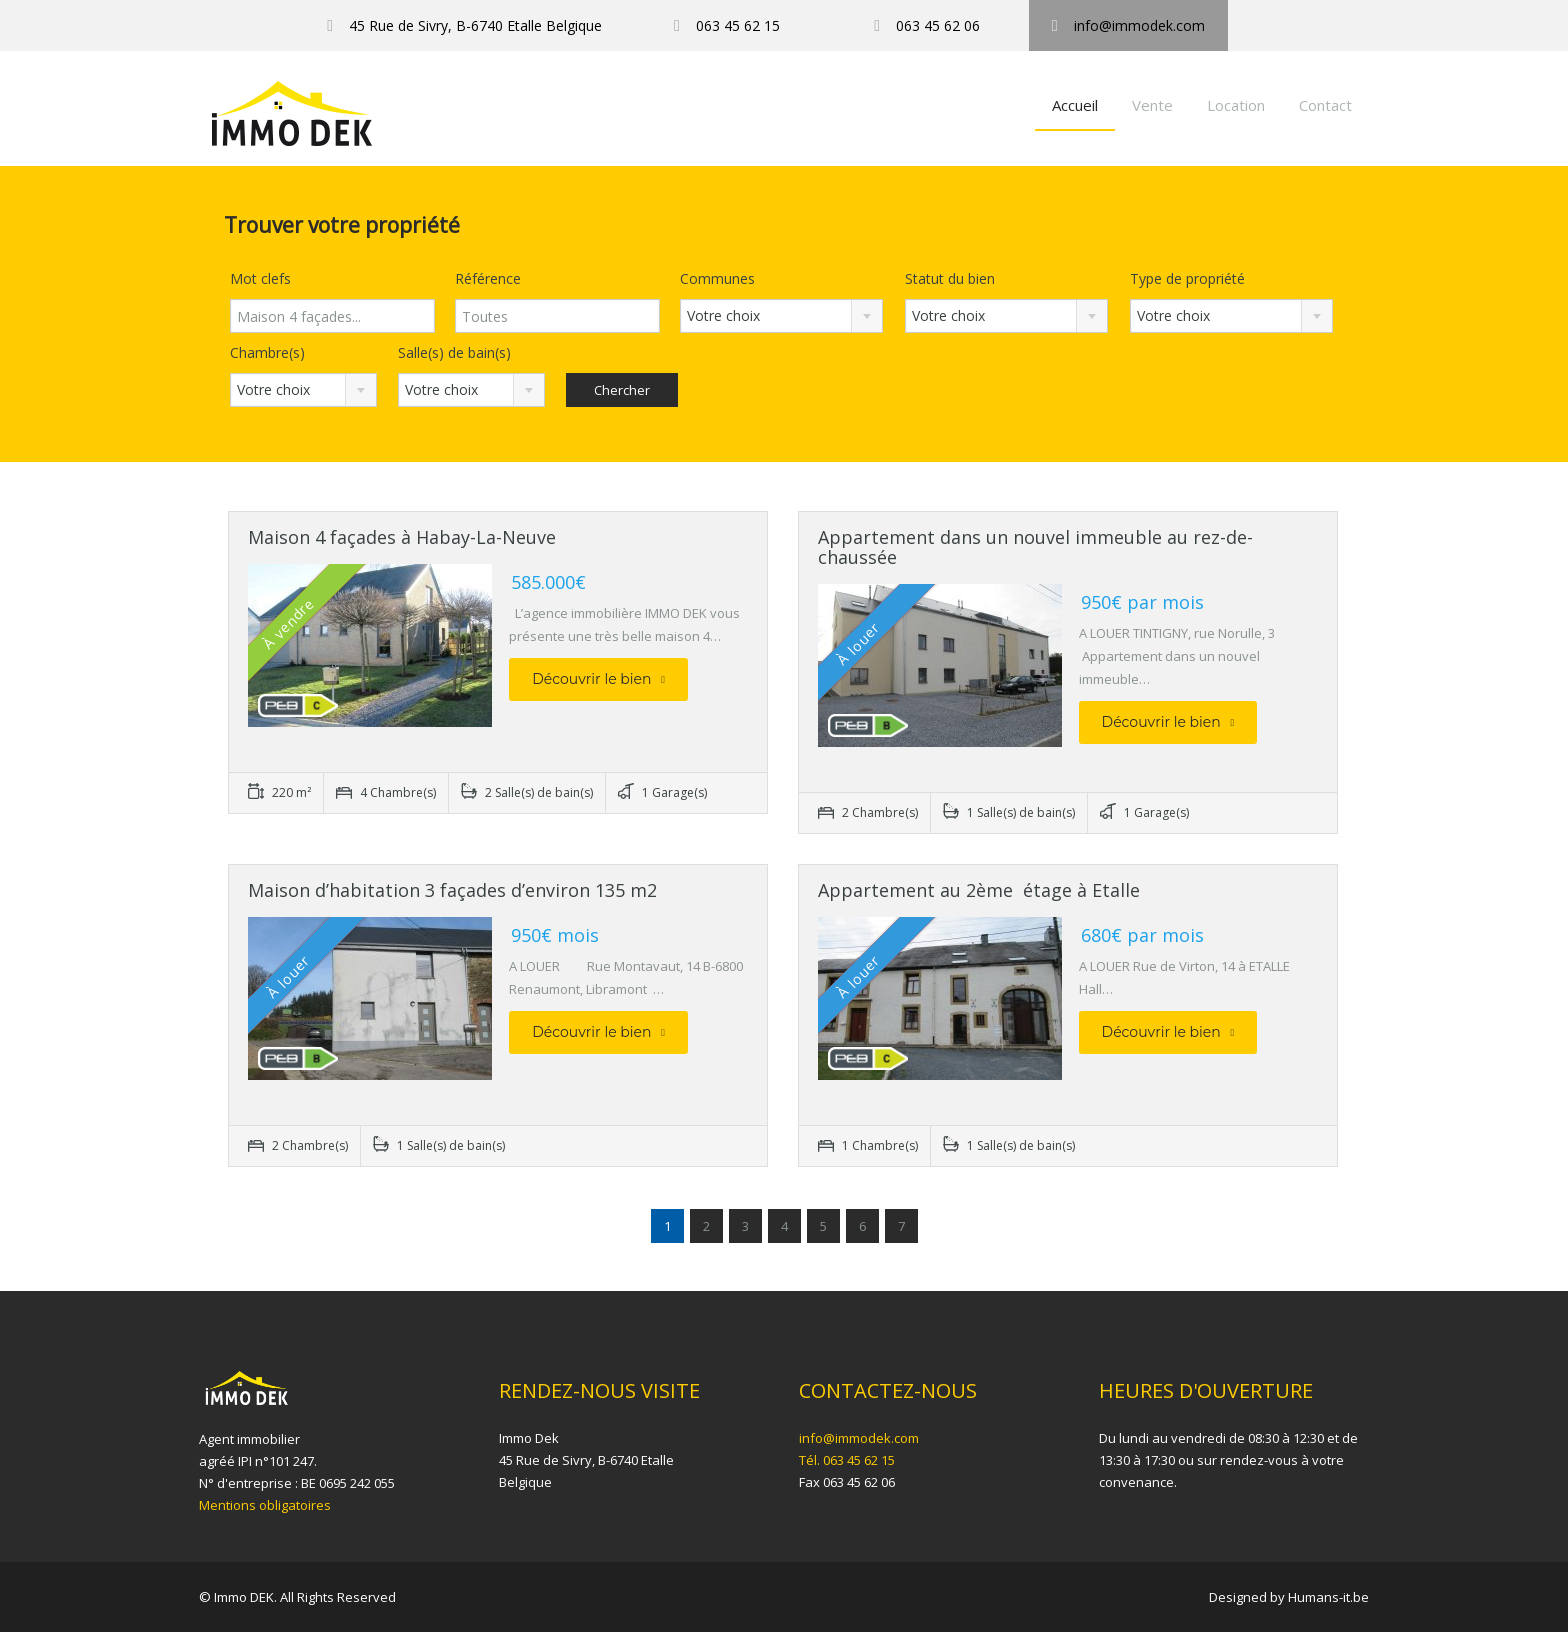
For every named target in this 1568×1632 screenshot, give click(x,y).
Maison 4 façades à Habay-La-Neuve (402, 537)
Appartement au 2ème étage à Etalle (979, 890)
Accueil (1075, 105)
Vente (1152, 105)
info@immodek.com (859, 1438)
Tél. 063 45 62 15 (847, 1460)
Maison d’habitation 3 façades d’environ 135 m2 (452, 890)
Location (1236, 105)
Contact (1325, 105)
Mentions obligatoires (265, 1505)
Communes (717, 278)
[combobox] (781, 316)
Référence (488, 278)
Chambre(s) (267, 352)
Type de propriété (1187, 278)
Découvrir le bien (598, 679)
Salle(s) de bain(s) (454, 352)
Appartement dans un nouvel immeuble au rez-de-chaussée (1035, 547)
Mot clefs (260, 278)
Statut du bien (950, 278)
